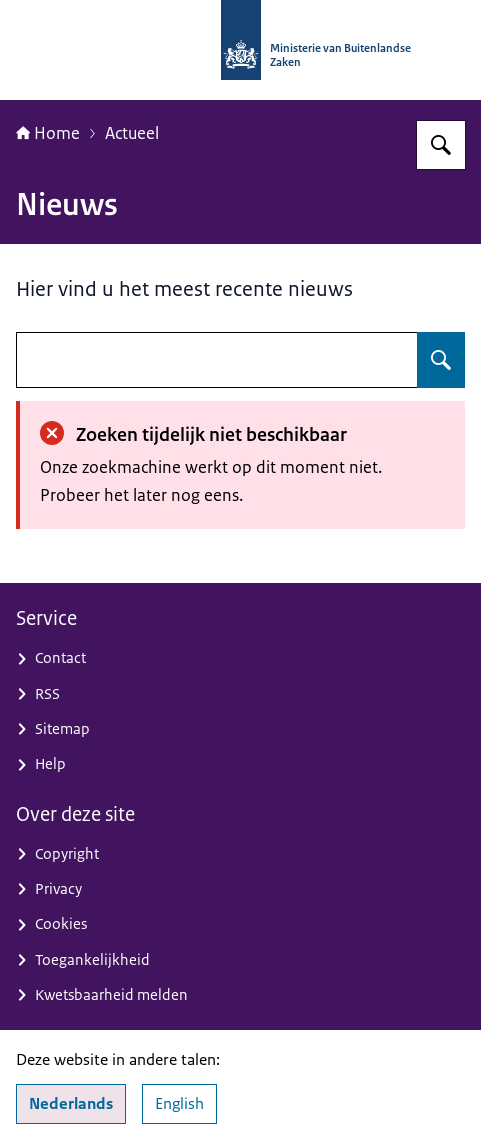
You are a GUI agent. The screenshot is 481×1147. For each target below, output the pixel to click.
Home (48, 133)
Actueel (132, 133)
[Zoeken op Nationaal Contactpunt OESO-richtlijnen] (441, 145)
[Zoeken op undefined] (441, 360)
